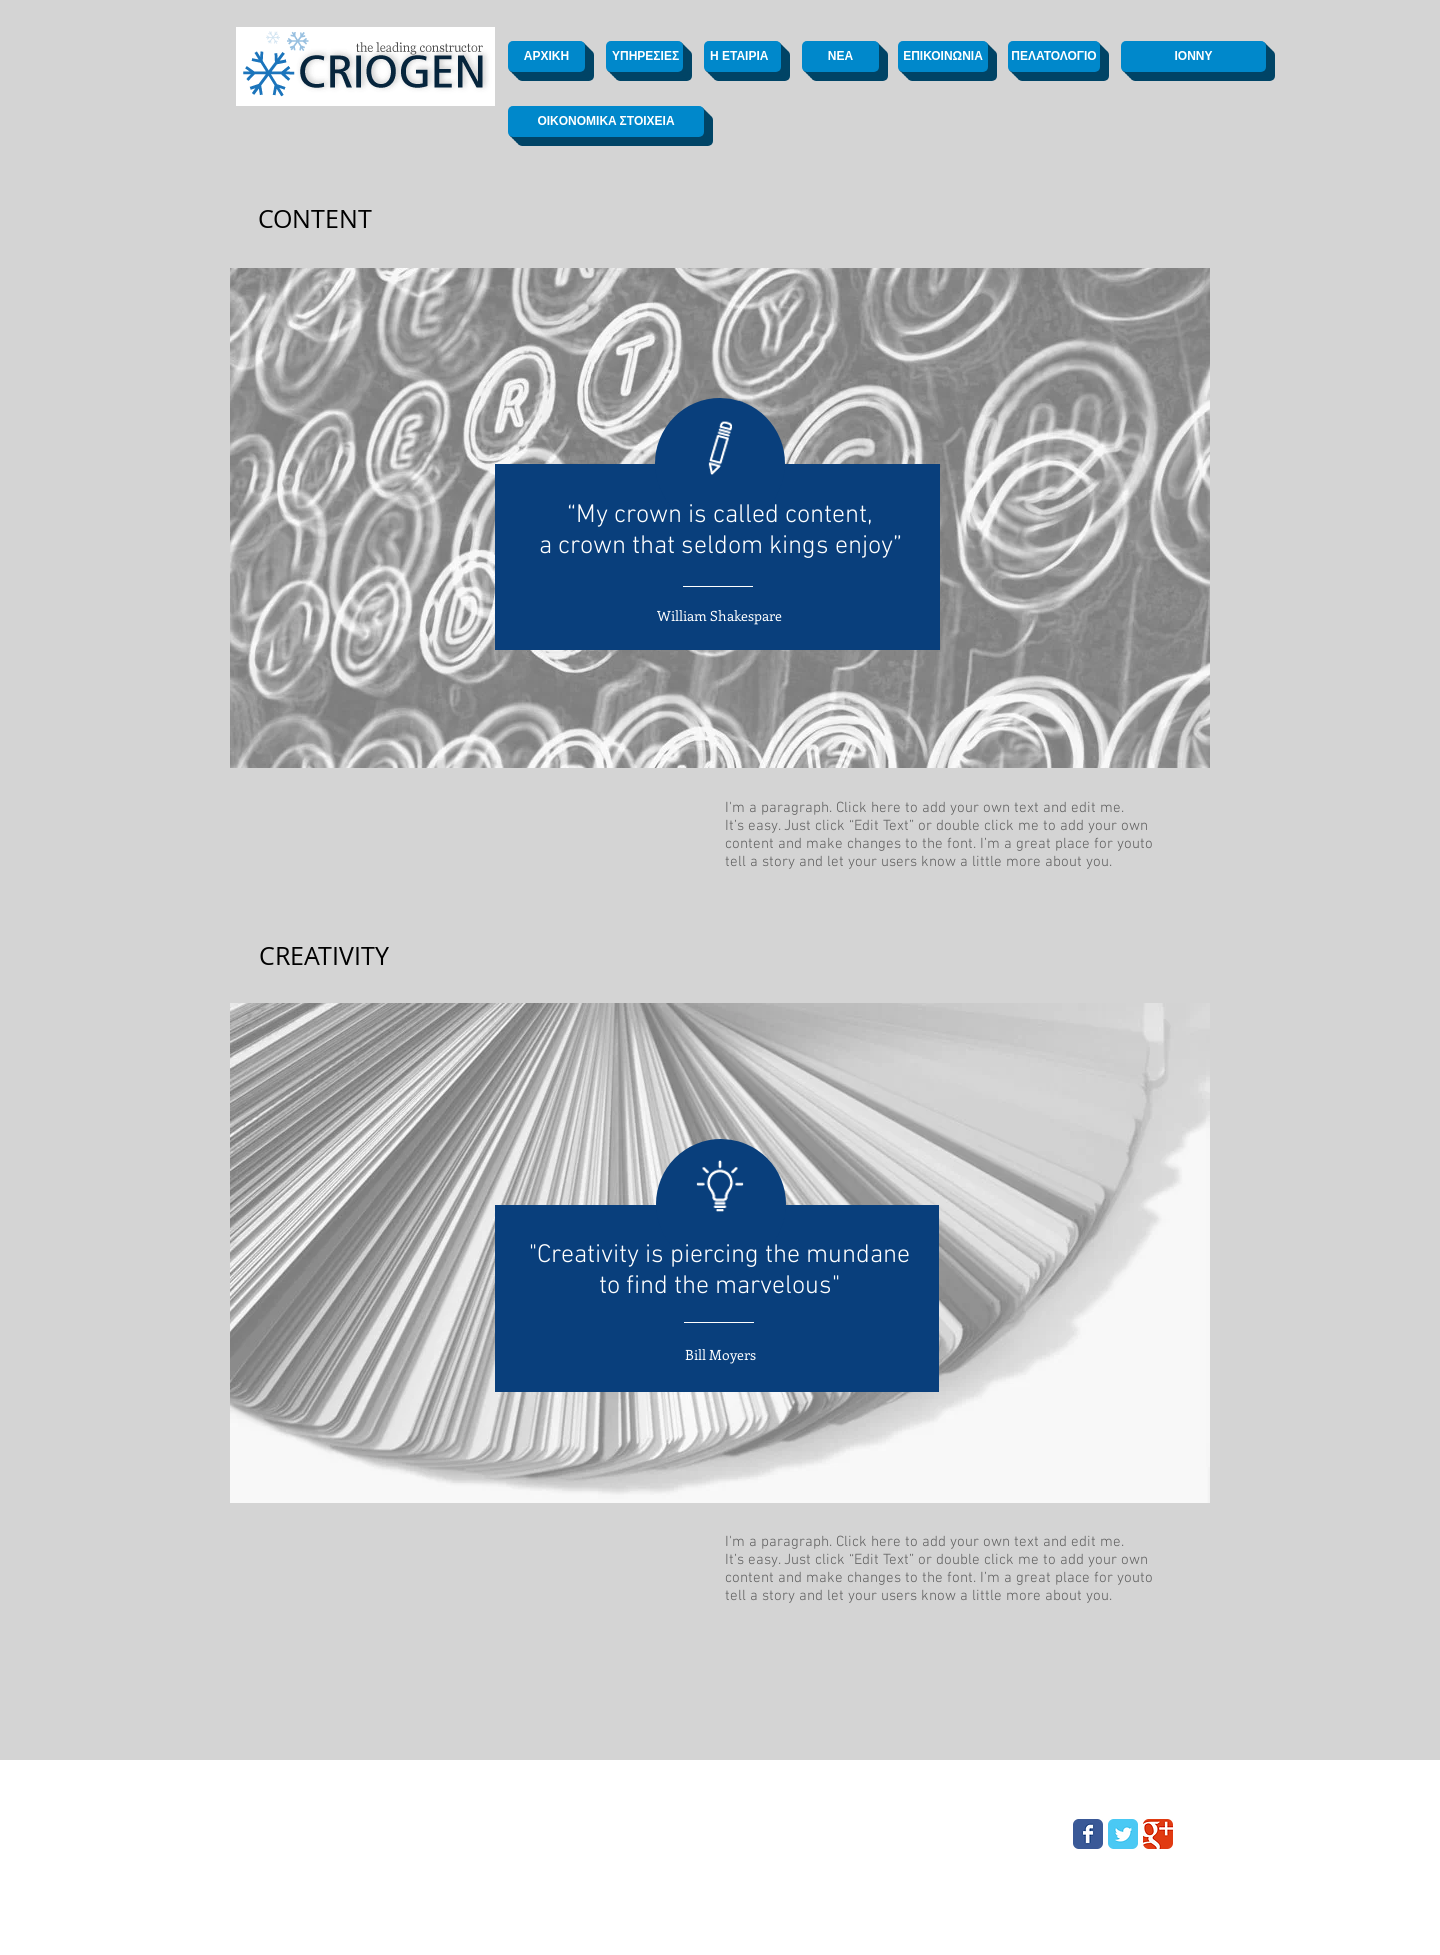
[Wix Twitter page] (1123, 1834)
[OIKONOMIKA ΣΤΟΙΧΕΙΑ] (606, 121)
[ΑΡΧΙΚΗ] (546, 56)
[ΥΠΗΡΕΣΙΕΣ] (644, 56)
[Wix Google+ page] (1158, 1834)
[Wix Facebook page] (1088, 1834)
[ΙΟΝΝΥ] (1193, 56)
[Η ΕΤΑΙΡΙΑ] (742, 56)
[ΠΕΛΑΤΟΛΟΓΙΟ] (1054, 56)
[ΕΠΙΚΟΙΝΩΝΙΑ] (943, 56)
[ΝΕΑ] (840, 56)
